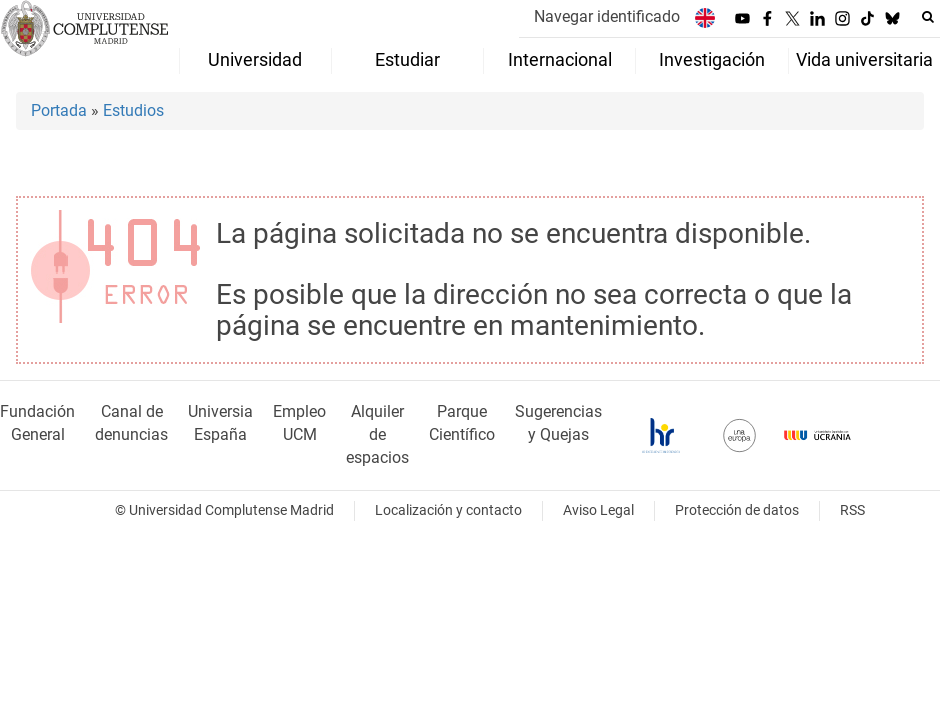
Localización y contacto (448, 510)
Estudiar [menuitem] (407, 60)
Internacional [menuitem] (560, 60)
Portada (59, 110)
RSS (852, 510)
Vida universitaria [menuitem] (864, 60)
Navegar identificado (607, 16)
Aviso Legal (598, 510)
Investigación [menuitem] (712, 60)
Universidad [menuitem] (255, 60)
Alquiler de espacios (377, 434)
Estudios (133, 110)
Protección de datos (737, 510)
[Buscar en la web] (928, 17)
